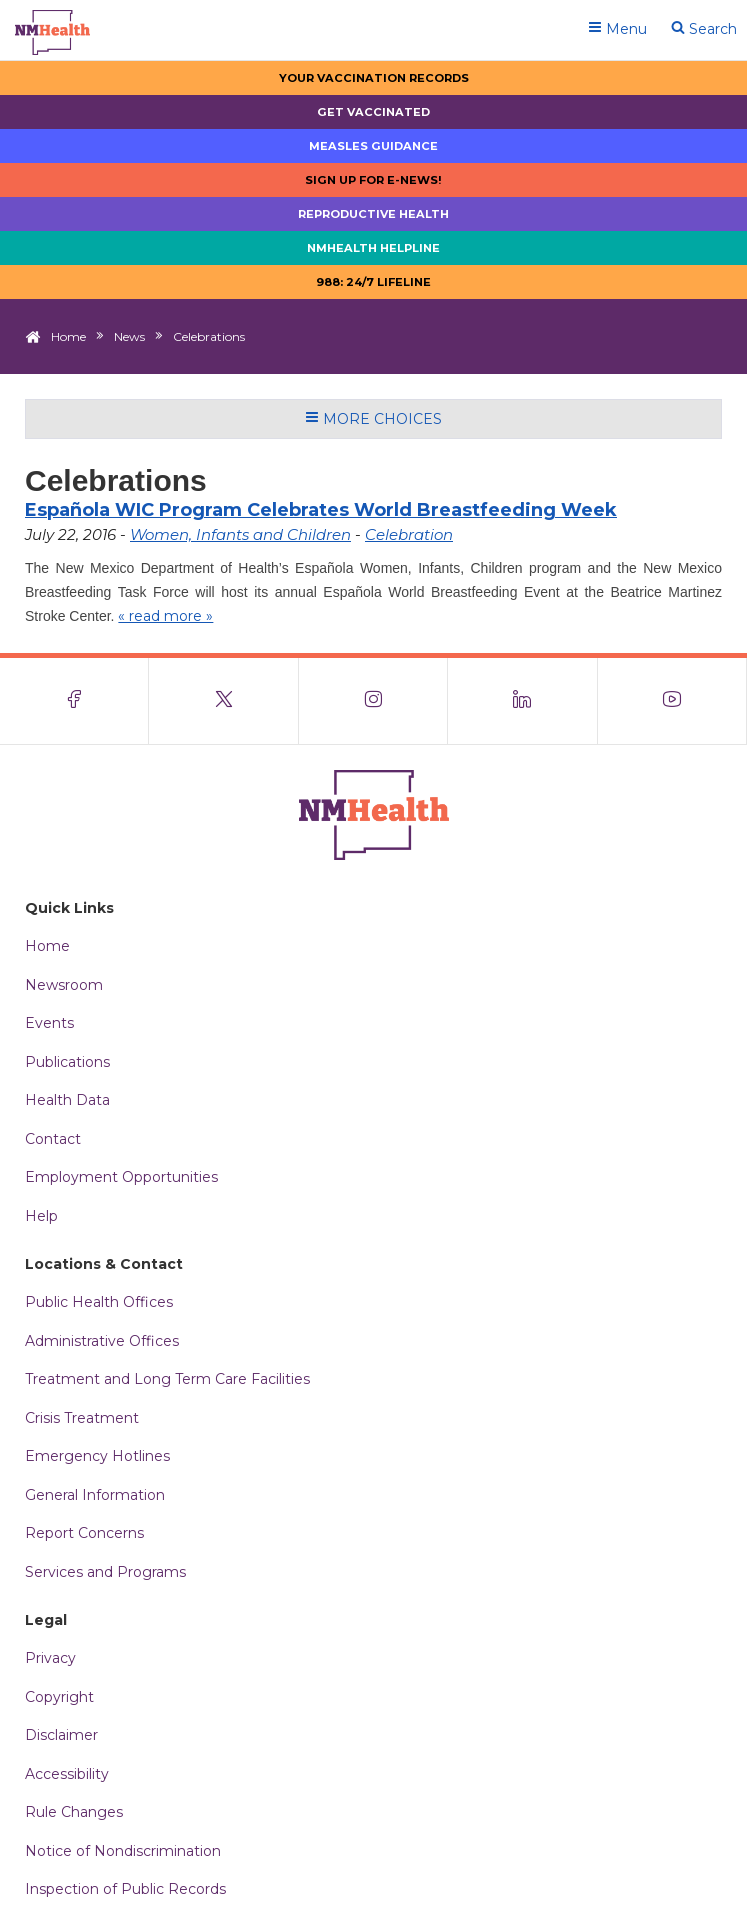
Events (49, 1023)
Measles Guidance (373, 146)
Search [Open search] (704, 29)
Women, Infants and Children (240, 534)
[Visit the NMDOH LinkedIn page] (522, 701)
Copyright (59, 1697)
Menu (617, 29)
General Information (95, 1495)
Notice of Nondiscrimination (123, 1851)
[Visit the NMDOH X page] (223, 701)
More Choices (373, 419)
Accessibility (67, 1774)
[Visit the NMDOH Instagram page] (373, 701)
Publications (67, 1062)
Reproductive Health (373, 214)
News (129, 336)
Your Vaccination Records (374, 78)
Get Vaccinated (373, 112)
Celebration (409, 534)
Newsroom (64, 985)
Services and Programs (105, 1572)
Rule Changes (74, 1812)
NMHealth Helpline (373, 248)
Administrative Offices (102, 1341)
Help (41, 1216)
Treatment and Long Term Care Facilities (167, 1379)
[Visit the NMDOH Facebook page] (74, 701)
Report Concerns (84, 1533)
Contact (53, 1139)
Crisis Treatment (82, 1418)
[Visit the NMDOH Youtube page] (672, 701)
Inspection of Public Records (125, 1889)
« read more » (165, 616)
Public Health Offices (99, 1302)
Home (68, 336)
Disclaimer (61, 1735)
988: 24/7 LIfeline (373, 282)
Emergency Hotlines (97, 1456)
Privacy (50, 1658)
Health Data (67, 1100)
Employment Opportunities (121, 1177)
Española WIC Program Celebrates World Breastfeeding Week (321, 510)
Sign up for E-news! (373, 180)
